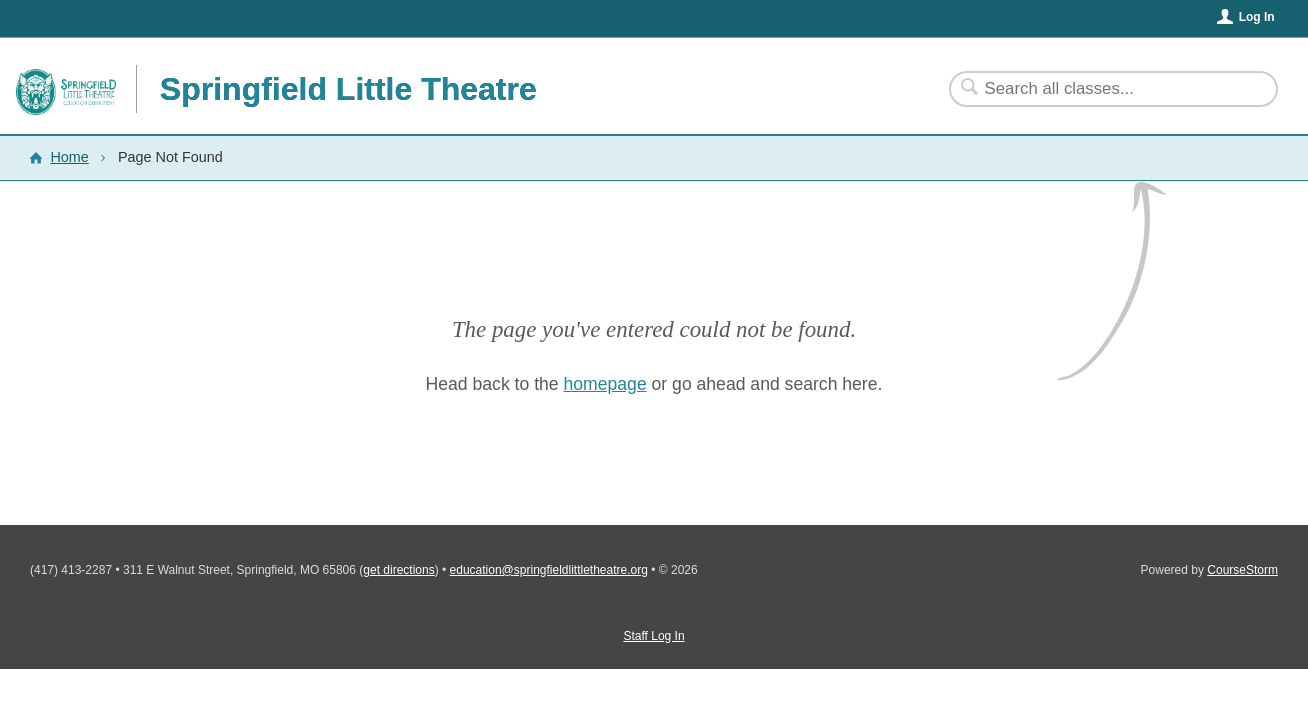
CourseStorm (1242, 570)
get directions (398, 570)
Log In (1257, 17)
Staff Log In (653, 636)
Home (69, 157)
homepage (605, 384)
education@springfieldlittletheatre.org (549, 570)
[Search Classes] (1101, 89)
